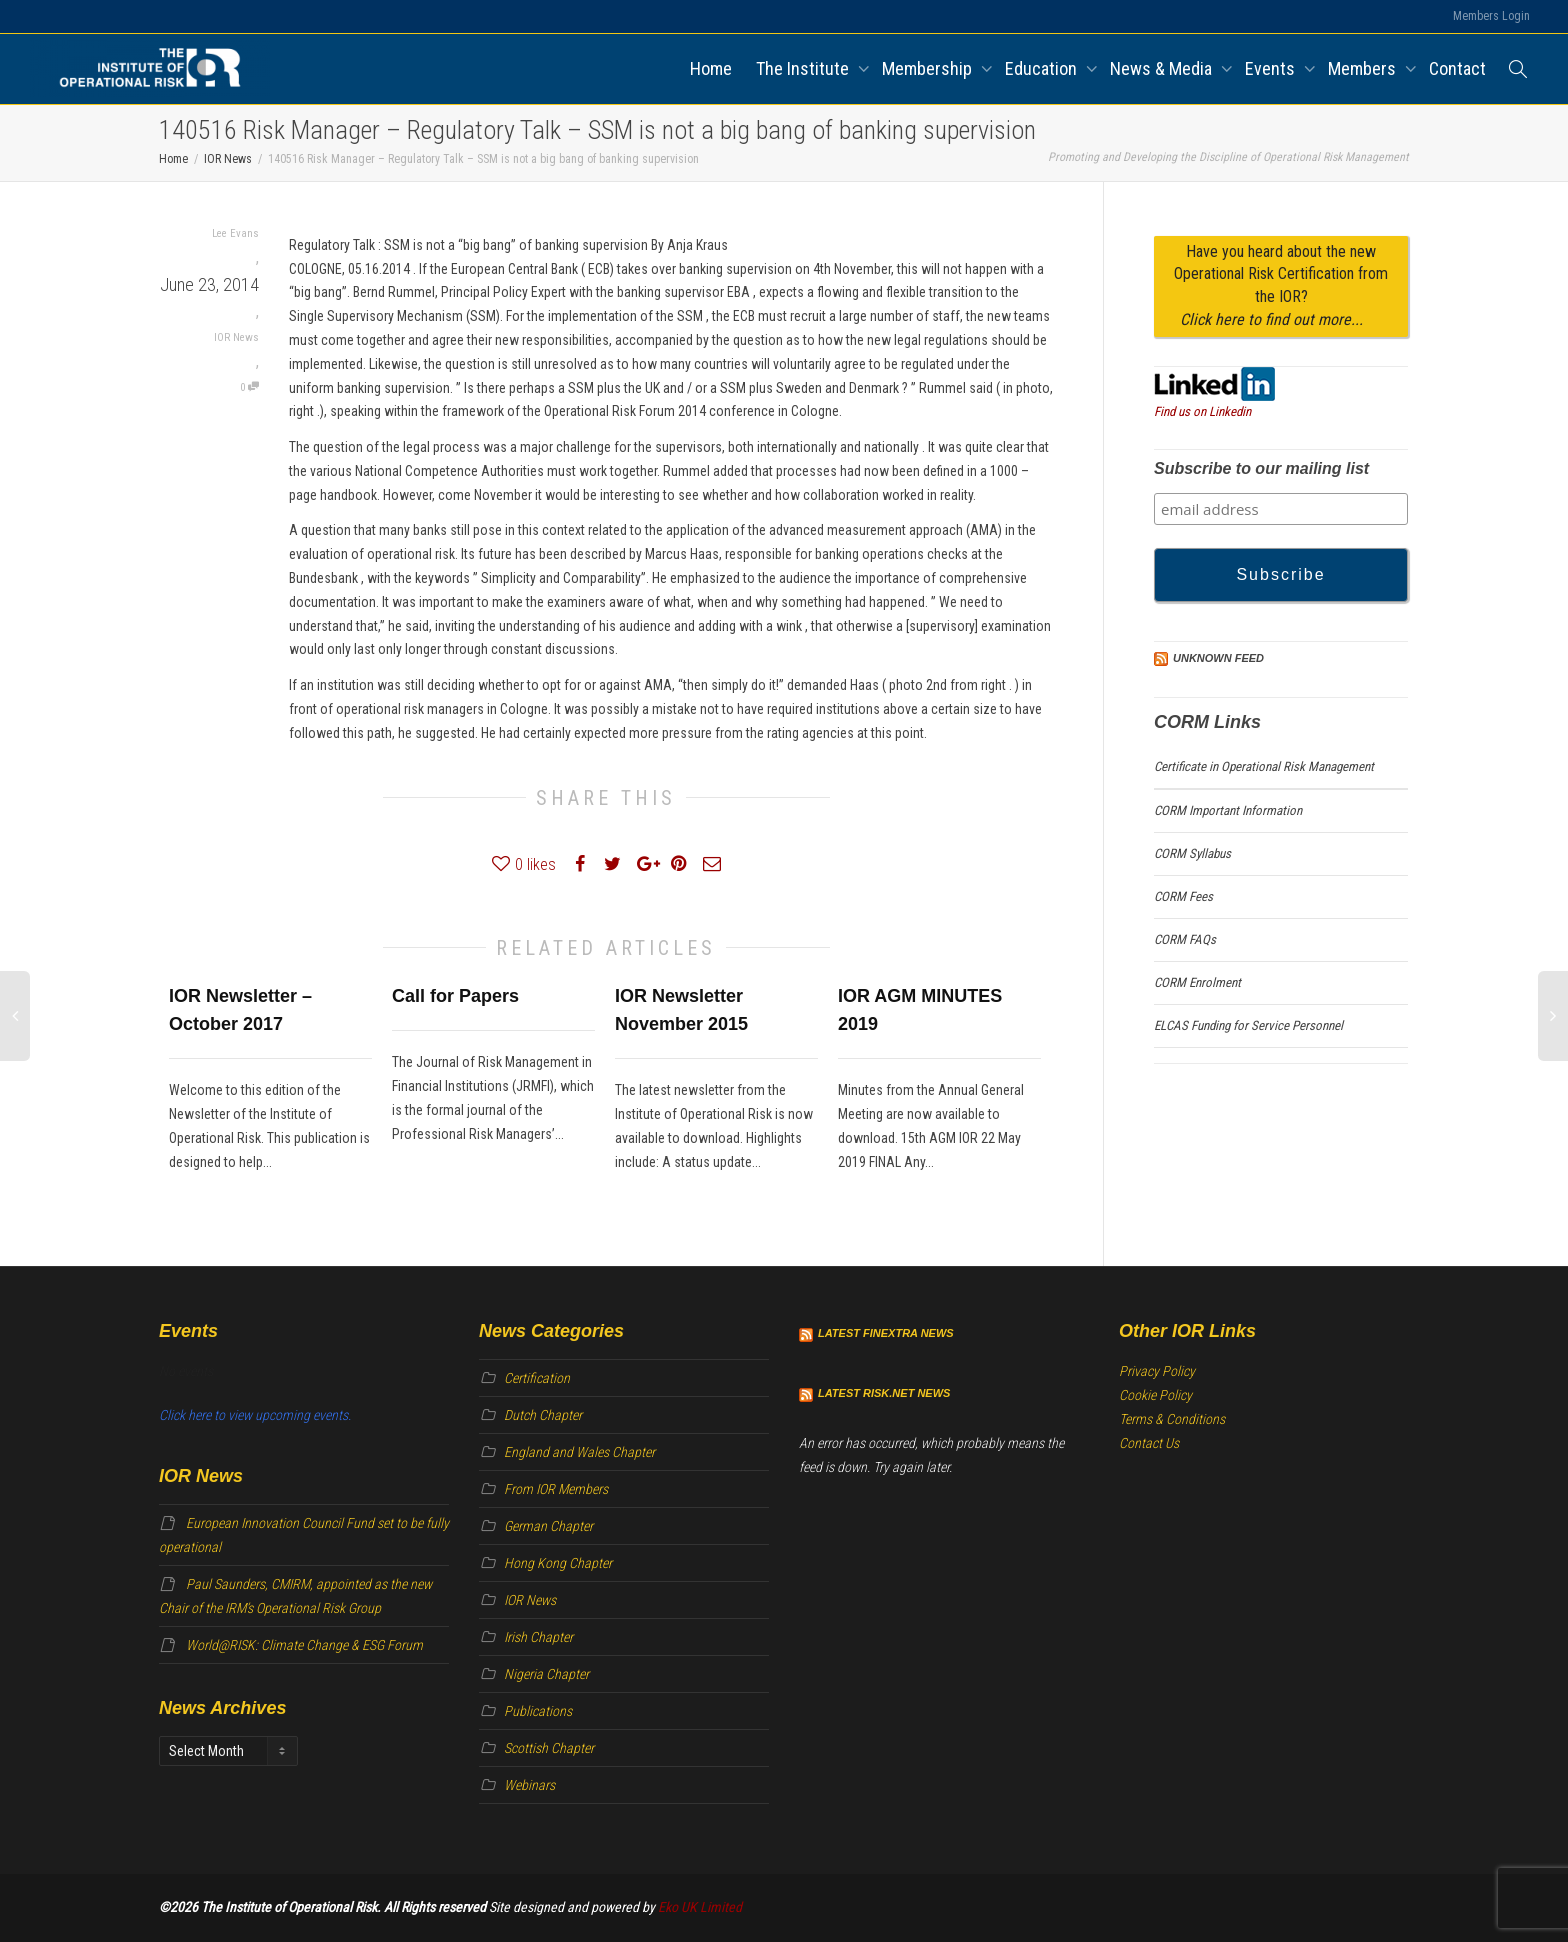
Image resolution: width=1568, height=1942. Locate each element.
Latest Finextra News (886, 1333)
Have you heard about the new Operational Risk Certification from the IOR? (1281, 286)
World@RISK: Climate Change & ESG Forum (304, 1645)
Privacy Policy (1157, 1371)
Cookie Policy (1155, 1395)
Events (1272, 68)
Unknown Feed (1218, 658)
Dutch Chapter (543, 1415)
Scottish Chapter (549, 1748)
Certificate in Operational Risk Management (1264, 766)
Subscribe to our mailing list (1261, 468)
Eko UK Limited (700, 1907)
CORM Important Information (1228, 810)
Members (1364, 68)
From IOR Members (556, 1489)
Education (1043, 68)
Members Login (1491, 16)
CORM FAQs (1185, 939)
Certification (537, 1378)
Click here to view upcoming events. (255, 1415)
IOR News (236, 337)
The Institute (804, 68)
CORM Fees (1183, 896)
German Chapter (548, 1526)
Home (711, 68)
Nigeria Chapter (546, 1674)
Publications (538, 1711)
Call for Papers (455, 996)
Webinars (529, 1785)
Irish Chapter (538, 1637)
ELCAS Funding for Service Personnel (1248, 1025)
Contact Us (1149, 1443)
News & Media (1163, 68)
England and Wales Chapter (579, 1452)
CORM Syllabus (1192, 853)
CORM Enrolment (1197, 982)
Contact (1457, 68)
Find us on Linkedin (1202, 411)
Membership (929, 68)
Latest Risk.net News (884, 1393)
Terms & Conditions (1172, 1419)
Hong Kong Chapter (558, 1563)
